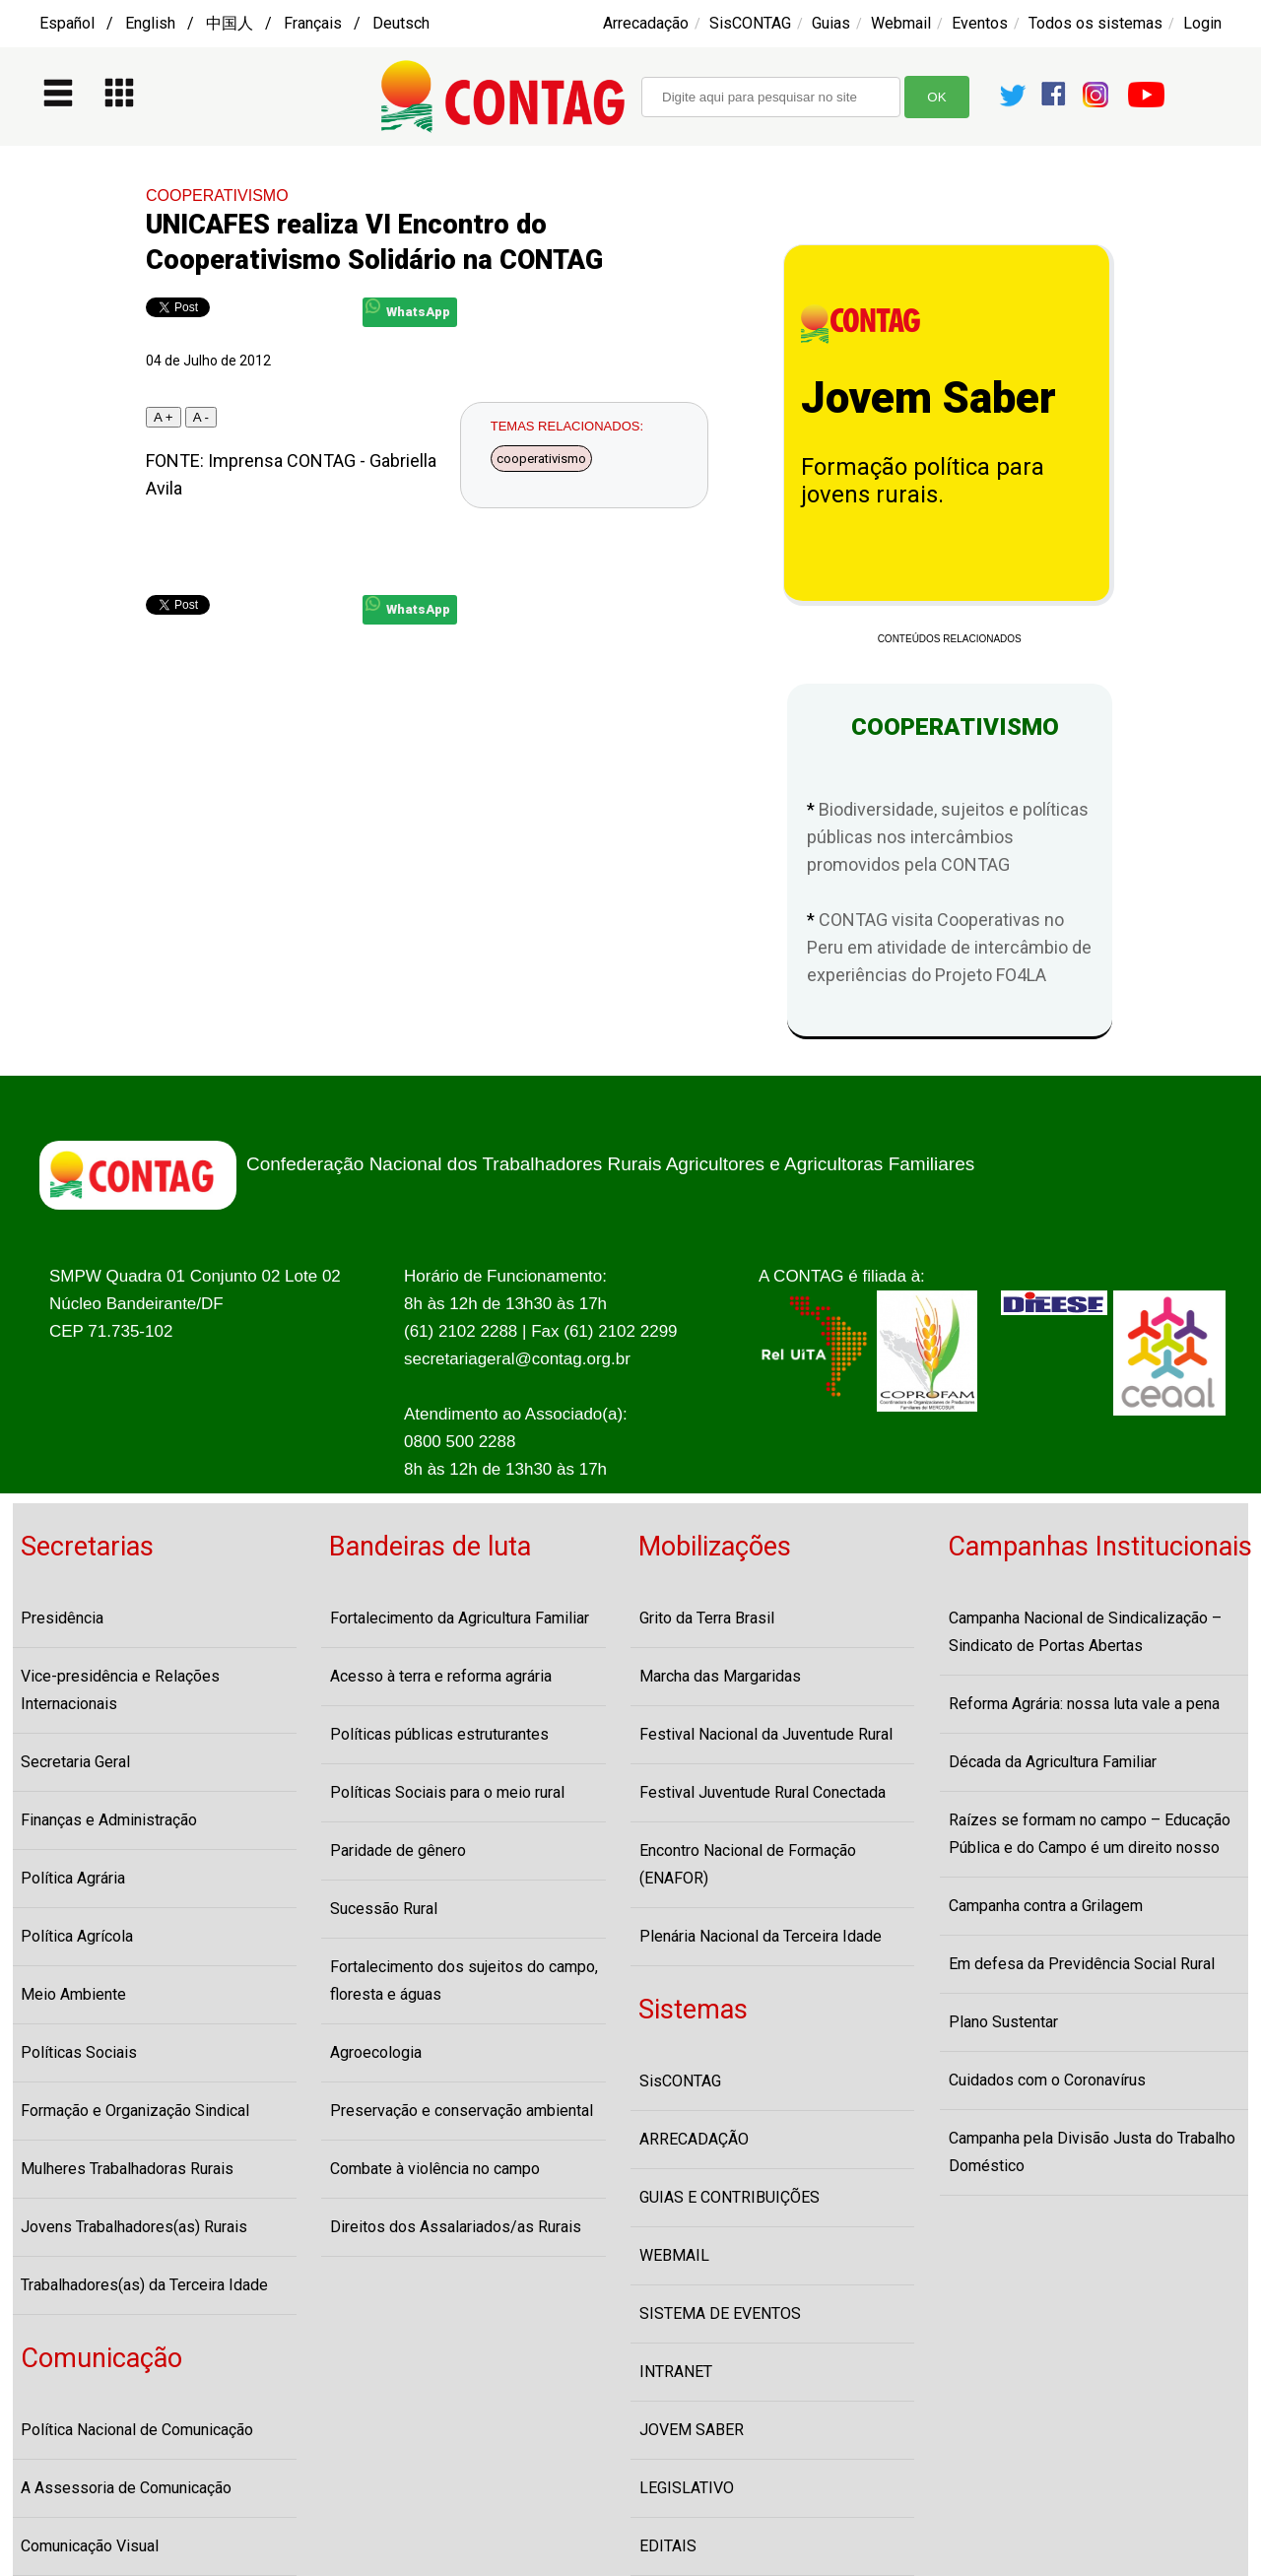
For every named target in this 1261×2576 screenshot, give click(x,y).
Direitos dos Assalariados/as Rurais (455, 2226)
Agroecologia (376, 2052)
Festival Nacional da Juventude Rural (766, 1734)
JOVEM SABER (691, 2429)
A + (163, 417)
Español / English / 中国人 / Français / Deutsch (234, 23)
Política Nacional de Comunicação (137, 2429)
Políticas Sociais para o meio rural (447, 1792)
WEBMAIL (674, 2255)
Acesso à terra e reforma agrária (441, 1676)
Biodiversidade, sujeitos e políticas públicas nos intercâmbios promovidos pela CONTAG (948, 837)
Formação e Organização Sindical (135, 2110)
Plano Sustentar (1003, 2022)
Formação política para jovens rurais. (922, 480)
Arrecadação (646, 23)
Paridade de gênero (398, 1850)
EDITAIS (668, 2546)
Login (1202, 23)
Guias (831, 23)
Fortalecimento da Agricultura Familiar (459, 1618)
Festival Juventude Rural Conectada (762, 1792)
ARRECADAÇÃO (694, 2139)
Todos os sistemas (1095, 23)
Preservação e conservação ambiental (461, 2110)
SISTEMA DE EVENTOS (720, 2313)
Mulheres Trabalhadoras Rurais (127, 2168)
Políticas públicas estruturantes (439, 1734)
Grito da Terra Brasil (706, 1618)
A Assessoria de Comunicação (126, 2487)
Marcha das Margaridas (720, 1676)
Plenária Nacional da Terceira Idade (760, 1936)
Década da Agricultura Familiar (1053, 1761)
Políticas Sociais (79, 2052)
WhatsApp (407, 308)
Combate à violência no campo (435, 2168)
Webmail (901, 23)
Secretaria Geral (75, 1761)
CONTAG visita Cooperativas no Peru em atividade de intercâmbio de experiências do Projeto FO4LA (949, 947)
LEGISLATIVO (686, 2487)
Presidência (62, 1618)
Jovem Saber (928, 398)
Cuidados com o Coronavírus (1047, 2080)
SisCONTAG (750, 23)
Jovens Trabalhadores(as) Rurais (134, 2226)
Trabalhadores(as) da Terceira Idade (144, 2285)
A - (201, 417)
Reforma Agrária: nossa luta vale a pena (1084, 1703)
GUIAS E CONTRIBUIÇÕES (729, 2197)
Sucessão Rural (383, 1908)
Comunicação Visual (90, 2546)
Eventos (980, 23)
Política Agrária (73, 1878)
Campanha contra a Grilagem (1046, 1905)
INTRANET (675, 2371)
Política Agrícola (77, 1936)
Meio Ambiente (73, 1994)
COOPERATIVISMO (217, 195)
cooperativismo (541, 458)
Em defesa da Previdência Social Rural (1082, 1963)
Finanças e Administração (109, 1820)
